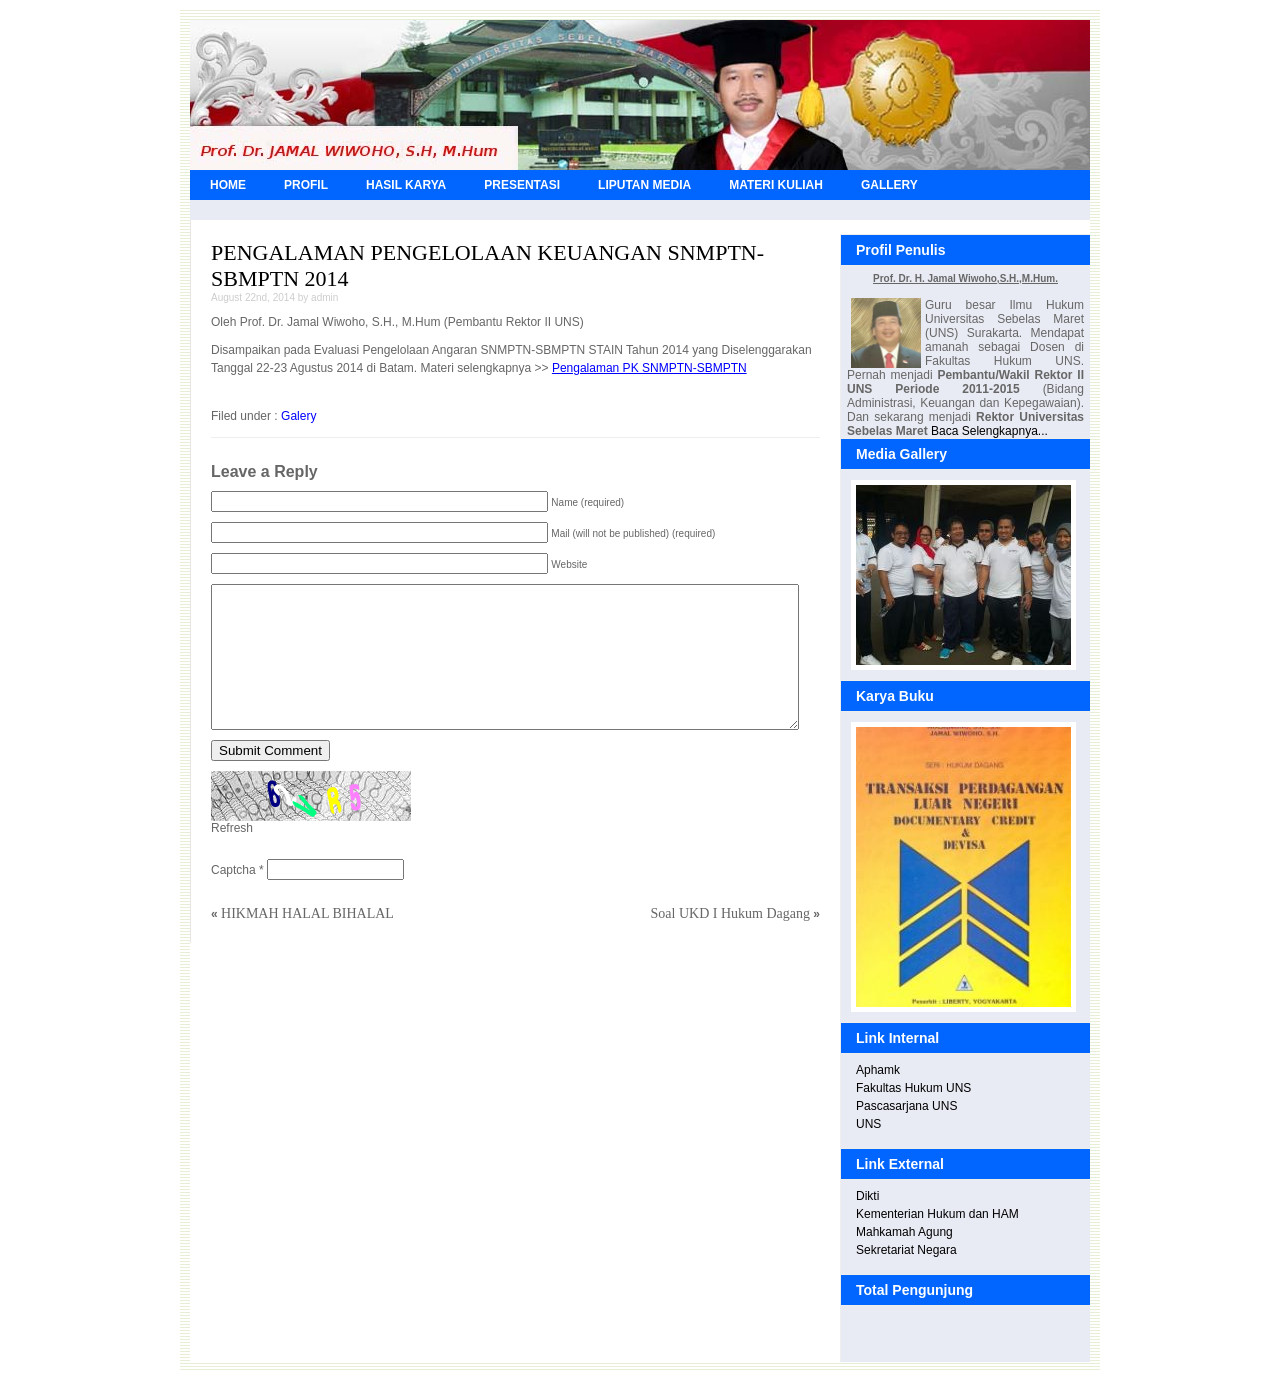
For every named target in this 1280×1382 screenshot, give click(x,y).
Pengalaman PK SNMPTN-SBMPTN (649, 368)
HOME (228, 185)
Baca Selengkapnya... (989, 431)
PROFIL (306, 185)
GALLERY (889, 185)
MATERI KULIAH (776, 185)
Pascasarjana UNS (906, 1106)
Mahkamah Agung (904, 1232)
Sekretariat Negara (906, 1250)
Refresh (232, 828)
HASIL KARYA (406, 185)
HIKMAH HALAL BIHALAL (307, 913)
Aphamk (878, 1070)
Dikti (867, 1196)
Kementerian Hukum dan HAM (937, 1214)
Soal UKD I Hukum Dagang (730, 913)
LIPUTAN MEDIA (644, 185)
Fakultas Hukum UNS (913, 1088)
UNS (868, 1124)
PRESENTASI (522, 185)
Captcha (233, 870)
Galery (298, 416)
